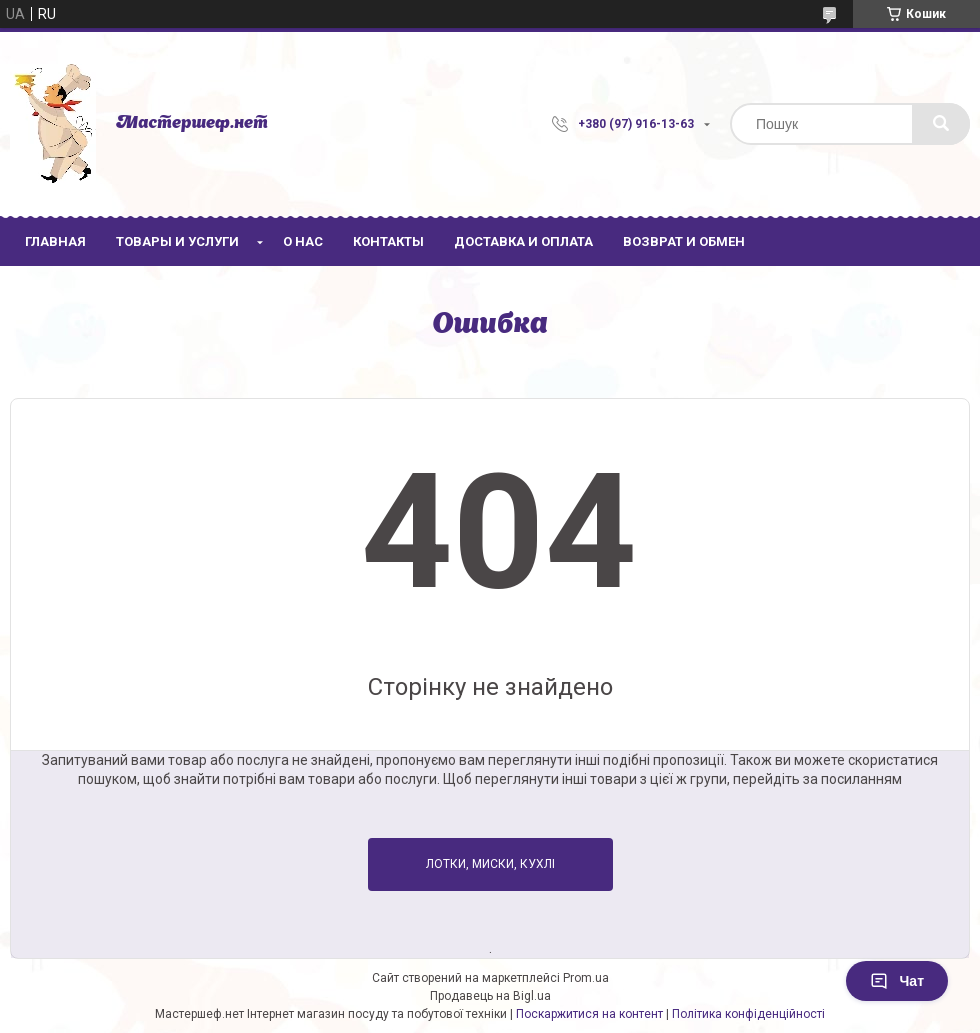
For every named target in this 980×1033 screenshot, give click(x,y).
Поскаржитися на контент (589, 1014)
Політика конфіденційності (748, 1014)
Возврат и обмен (684, 241)
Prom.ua (586, 978)
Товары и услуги (177, 241)
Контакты (388, 241)
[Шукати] (941, 124)
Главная (55, 241)
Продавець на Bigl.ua (490, 996)
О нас (303, 241)
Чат (897, 981)
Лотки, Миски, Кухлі (490, 864)
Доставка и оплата (523, 241)
